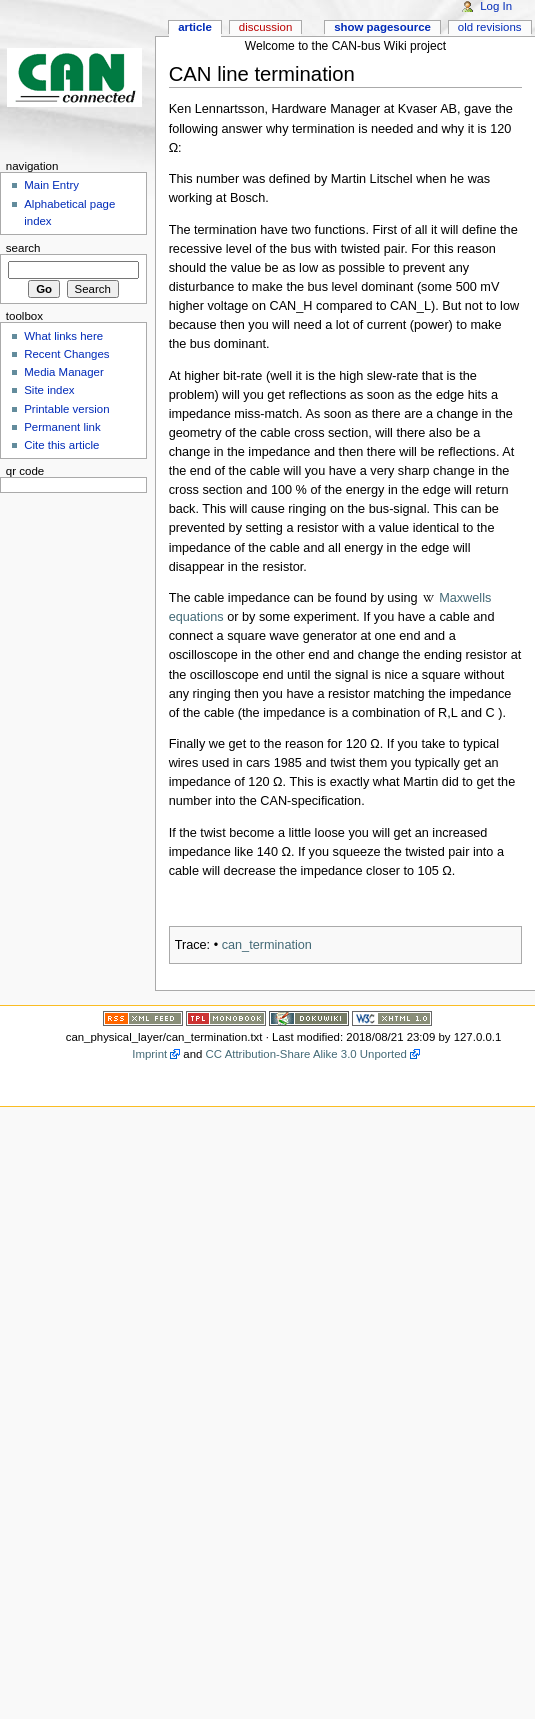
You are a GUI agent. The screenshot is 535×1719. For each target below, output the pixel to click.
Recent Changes (66, 354)
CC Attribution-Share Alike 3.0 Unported (306, 1054)
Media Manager (64, 372)
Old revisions (490, 27)
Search (23, 248)
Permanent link (62, 427)
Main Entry (51, 185)
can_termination (267, 945)
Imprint (149, 1054)
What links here (63, 336)
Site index (49, 390)
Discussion (265, 27)
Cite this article (61, 445)
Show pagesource (382, 27)
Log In (496, 6)
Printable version (66, 409)
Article (195, 27)
